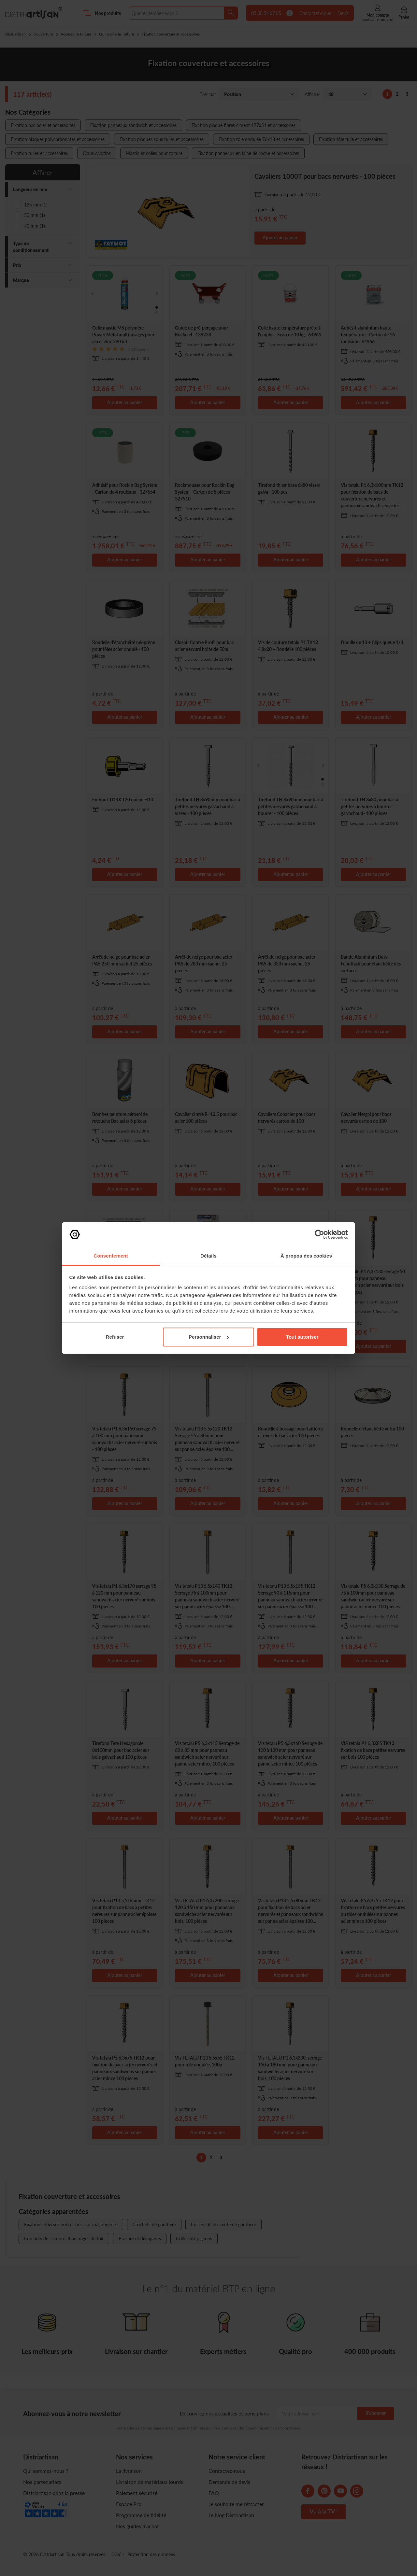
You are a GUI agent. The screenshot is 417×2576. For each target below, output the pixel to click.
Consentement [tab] (110, 1256)
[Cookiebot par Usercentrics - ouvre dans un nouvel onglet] (319, 1234)
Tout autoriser (302, 1337)
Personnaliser (209, 1337)
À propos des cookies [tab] (306, 1256)
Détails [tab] (208, 1256)
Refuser (115, 1337)
